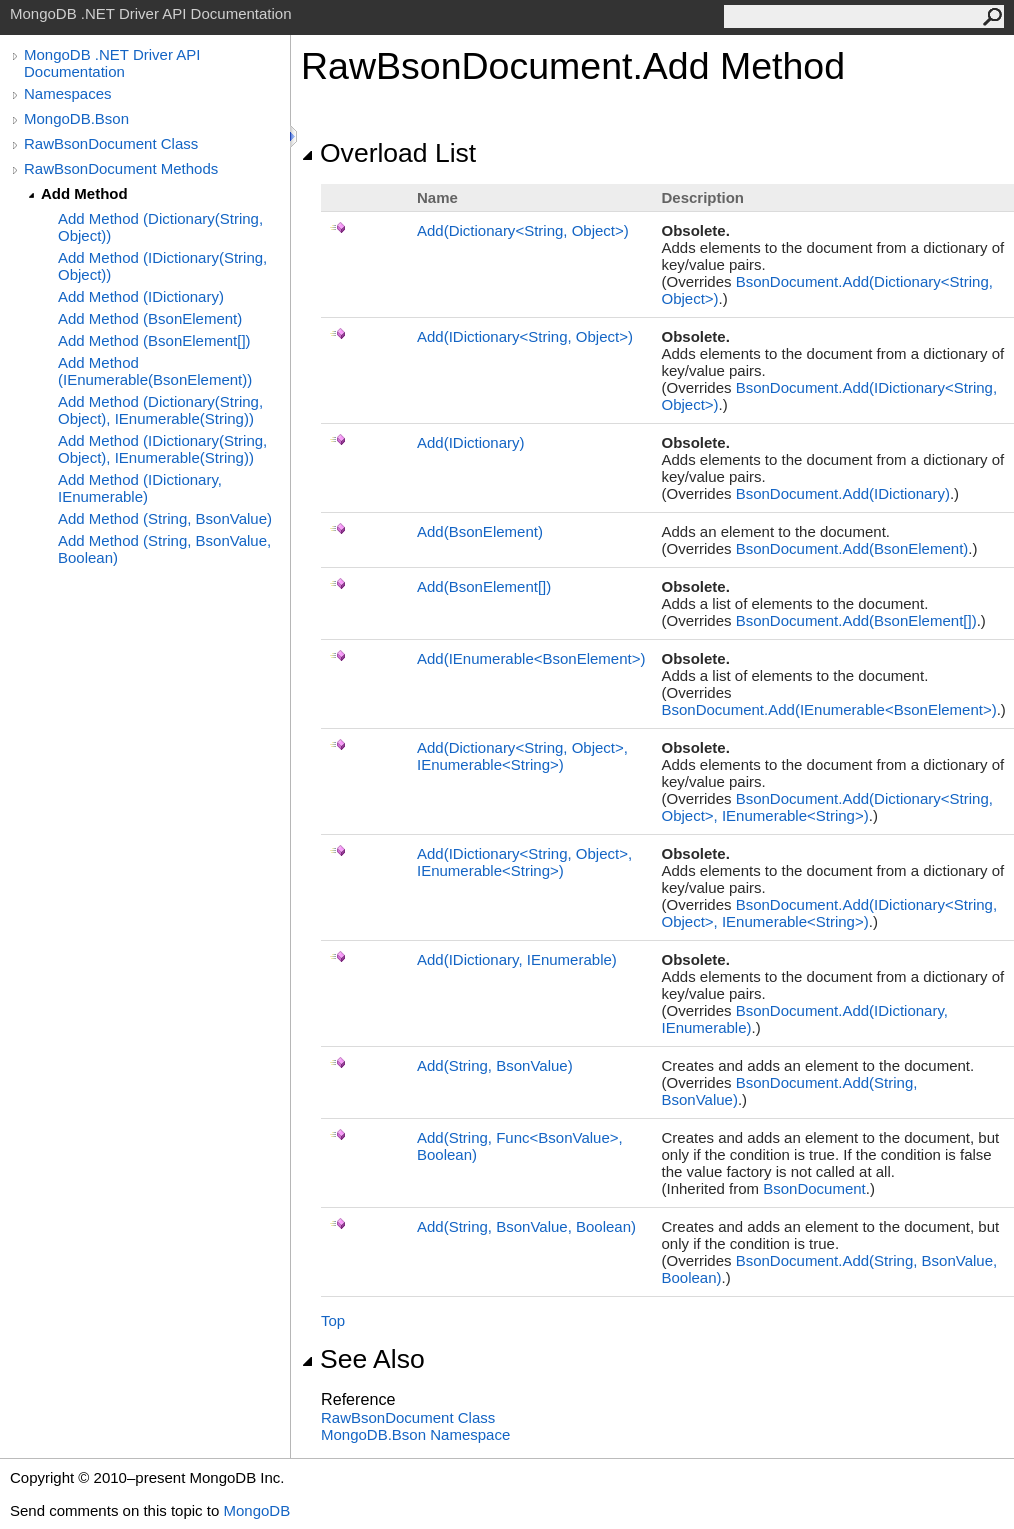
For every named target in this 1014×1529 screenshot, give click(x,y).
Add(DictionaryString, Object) (523, 230)
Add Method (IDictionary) (141, 296)
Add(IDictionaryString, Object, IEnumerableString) (524, 862)
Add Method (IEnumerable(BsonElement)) (155, 371)
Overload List (388, 153)
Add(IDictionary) (471, 442)
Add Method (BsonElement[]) (154, 340)
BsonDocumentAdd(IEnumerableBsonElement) (828, 709)
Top (333, 1320)
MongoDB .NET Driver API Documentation (112, 63)
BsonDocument (814, 1188)
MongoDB (256, 1510)
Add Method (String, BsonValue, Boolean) (164, 549)
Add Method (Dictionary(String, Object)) (160, 227)
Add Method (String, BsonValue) (165, 518)
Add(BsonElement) (480, 531)
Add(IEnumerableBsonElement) (531, 658)
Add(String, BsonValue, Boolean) (526, 1226)
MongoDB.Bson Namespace (415, 1434)
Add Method (84, 193)
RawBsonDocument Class (111, 143)
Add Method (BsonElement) (150, 318)
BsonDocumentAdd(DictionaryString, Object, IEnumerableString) (826, 807)
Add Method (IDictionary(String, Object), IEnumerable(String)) (162, 449)
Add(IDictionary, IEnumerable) (517, 959)
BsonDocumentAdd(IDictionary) (843, 493)
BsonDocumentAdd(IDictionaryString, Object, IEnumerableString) (829, 913)
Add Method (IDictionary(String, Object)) (162, 266)
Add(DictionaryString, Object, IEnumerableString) (522, 756)
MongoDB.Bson (76, 118)
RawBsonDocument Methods (121, 168)
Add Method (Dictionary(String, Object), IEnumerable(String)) (160, 410)
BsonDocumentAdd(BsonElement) (852, 548)
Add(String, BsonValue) (495, 1065)
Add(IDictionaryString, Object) (525, 336)
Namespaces (68, 93)
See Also (363, 1359)
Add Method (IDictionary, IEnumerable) (140, 488)
